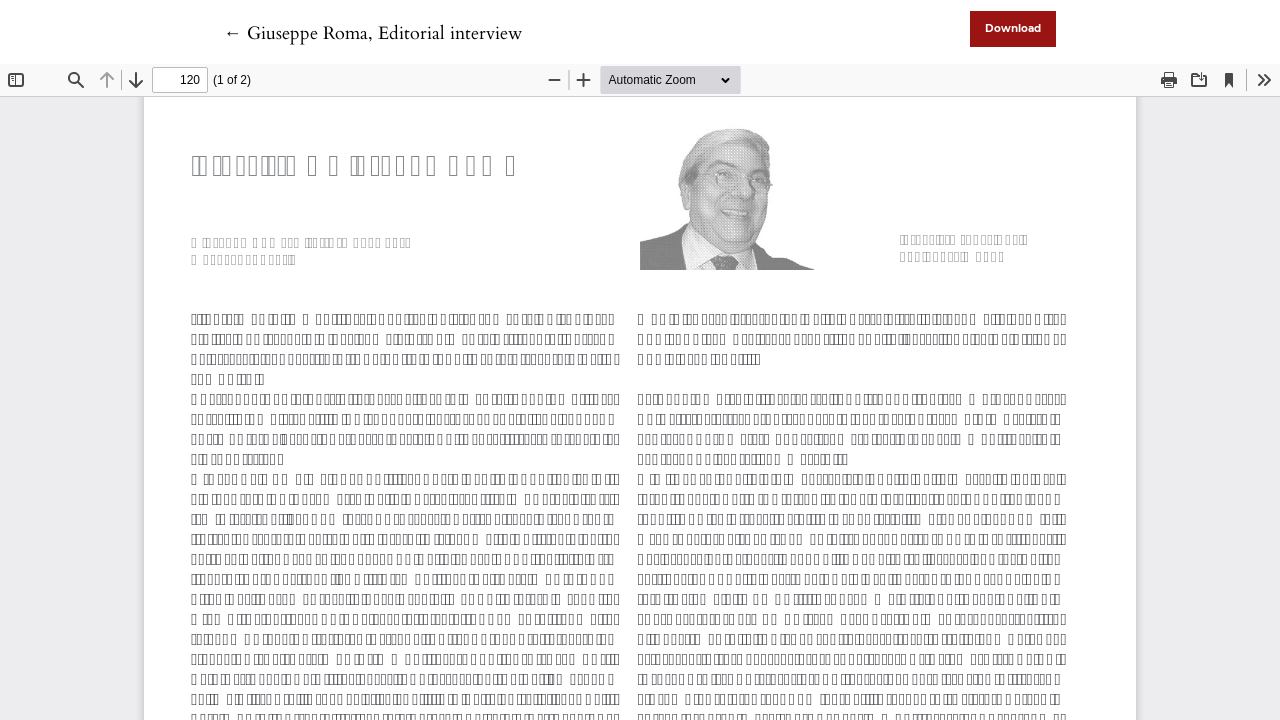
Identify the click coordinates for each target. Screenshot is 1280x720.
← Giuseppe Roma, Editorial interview (373, 33)
